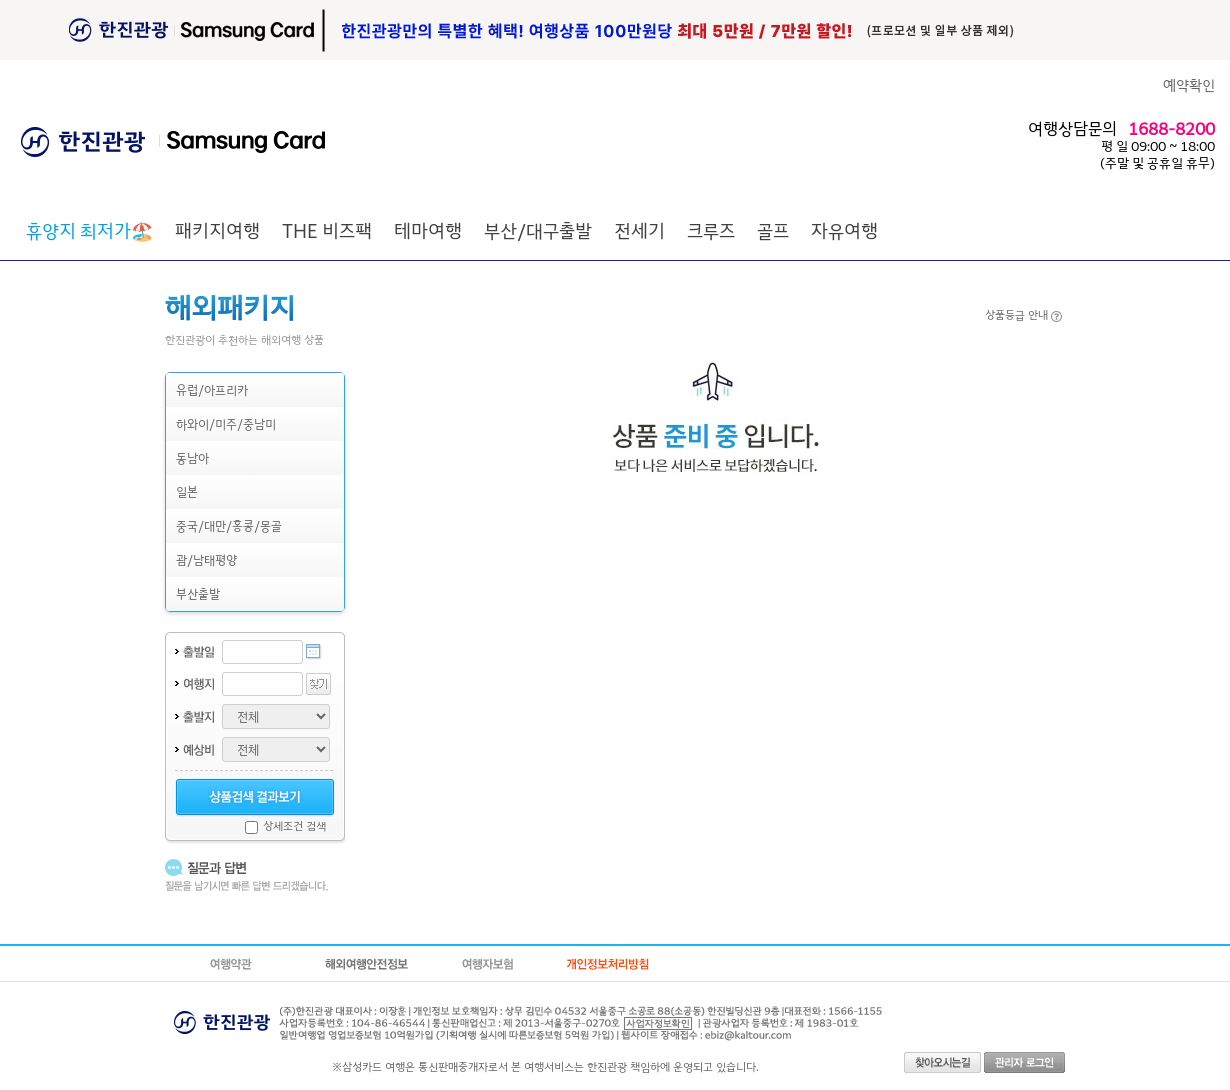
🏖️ (89, 230)
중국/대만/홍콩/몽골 (229, 525)
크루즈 (711, 230)
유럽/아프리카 (212, 389)
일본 (187, 491)
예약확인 (1189, 84)
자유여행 (844, 230)
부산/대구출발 (538, 230)
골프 (773, 230)
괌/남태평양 (206, 559)
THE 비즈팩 (327, 230)
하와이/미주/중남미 (226, 423)
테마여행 (428, 230)
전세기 (639, 230)
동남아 (192, 457)
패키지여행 (217, 230)
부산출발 (198, 593)
